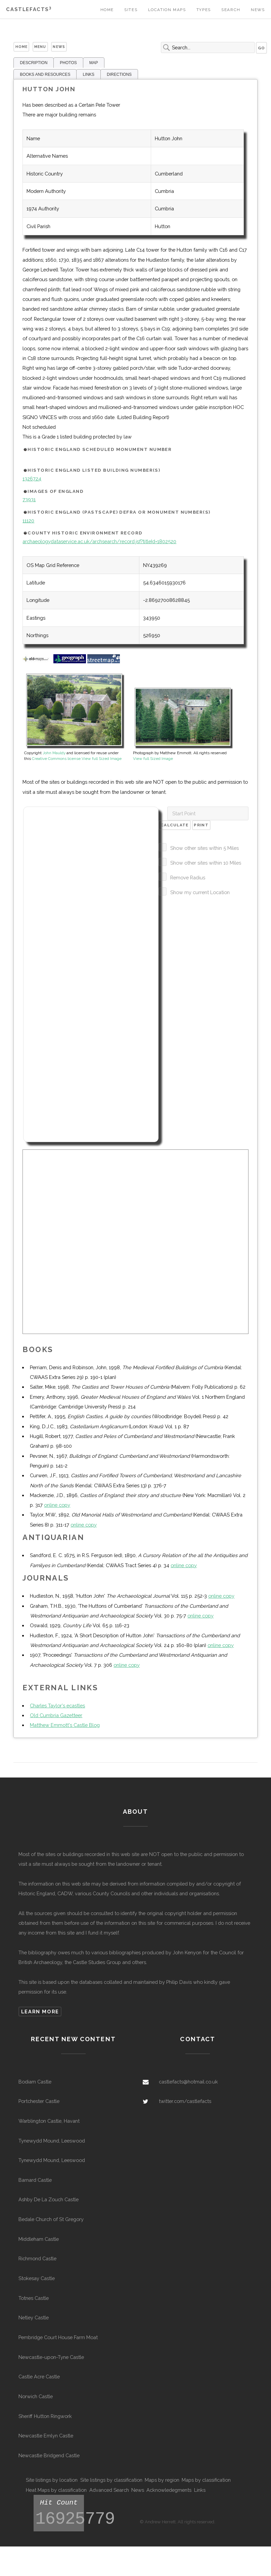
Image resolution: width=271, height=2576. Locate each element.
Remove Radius (187, 877)
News (258, 9)
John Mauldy (54, 753)
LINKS (88, 74)
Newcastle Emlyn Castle (45, 2435)
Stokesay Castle (36, 2278)
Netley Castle (33, 2317)
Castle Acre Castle (39, 2376)
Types (203, 9)
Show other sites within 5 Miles (204, 848)
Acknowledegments (168, 2490)
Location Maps (167, 9)
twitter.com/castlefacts (185, 2101)
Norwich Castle (35, 2396)
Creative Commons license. (57, 758)
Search (230, 9)
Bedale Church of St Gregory (51, 2219)
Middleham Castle (38, 2239)
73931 (29, 499)
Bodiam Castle (34, 2081)
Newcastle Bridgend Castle (49, 2455)
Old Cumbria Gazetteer (56, 1715)
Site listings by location (52, 2480)
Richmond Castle (37, 2258)
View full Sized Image (102, 758)
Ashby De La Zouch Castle (48, 2199)
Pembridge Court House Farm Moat (58, 2337)
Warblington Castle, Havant (49, 2121)
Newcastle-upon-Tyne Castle (51, 2357)
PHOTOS (68, 62)
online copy (57, 1505)
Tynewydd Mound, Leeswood (51, 2141)
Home (107, 9)
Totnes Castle (33, 2298)
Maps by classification (206, 2480)
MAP (93, 62)
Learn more (40, 2011)
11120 (28, 520)
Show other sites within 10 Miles (205, 863)
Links (200, 2490)
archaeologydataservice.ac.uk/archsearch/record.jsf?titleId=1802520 (99, 541)
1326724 (31, 478)
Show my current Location (200, 892)
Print (201, 825)
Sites (130, 9)
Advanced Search (109, 2490)
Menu (40, 47)
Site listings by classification (111, 2480)
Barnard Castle (35, 2180)
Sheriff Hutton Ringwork (45, 2416)
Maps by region (162, 2480)
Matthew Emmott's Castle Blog (65, 1725)
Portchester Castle (38, 2101)
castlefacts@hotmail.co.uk (188, 2081)
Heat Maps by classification (56, 2490)
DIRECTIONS (119, 74)
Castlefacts (28, 9)
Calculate (175, 825)
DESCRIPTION (33, 62)
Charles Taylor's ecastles (57, 1705)
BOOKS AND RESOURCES (45, 74)
